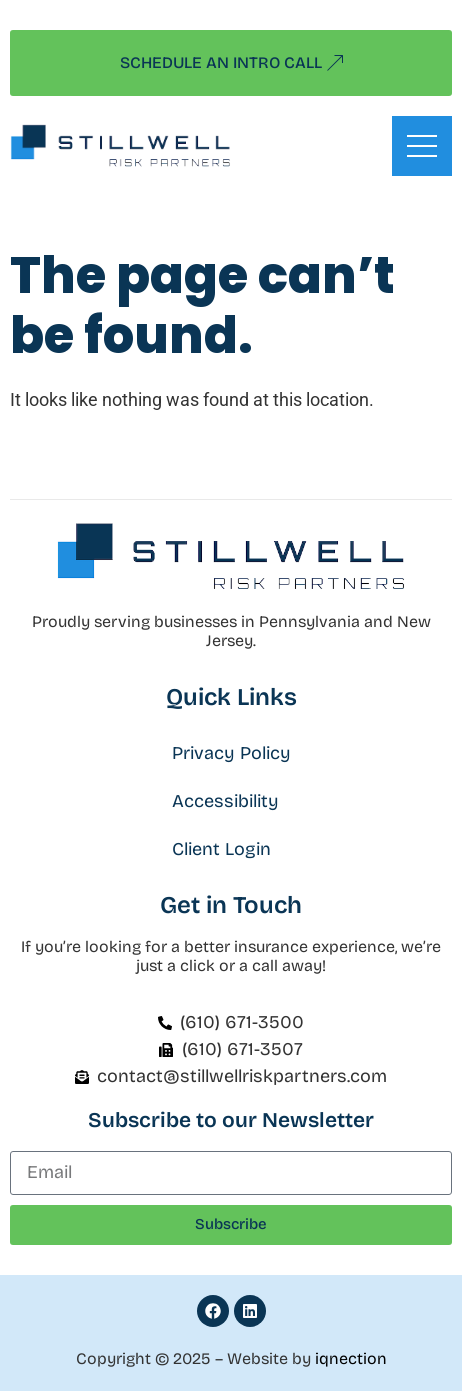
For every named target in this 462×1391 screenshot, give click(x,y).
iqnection (351, 1358)
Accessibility (225, 801)
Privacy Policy (231, 753)
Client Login (221, 849)
